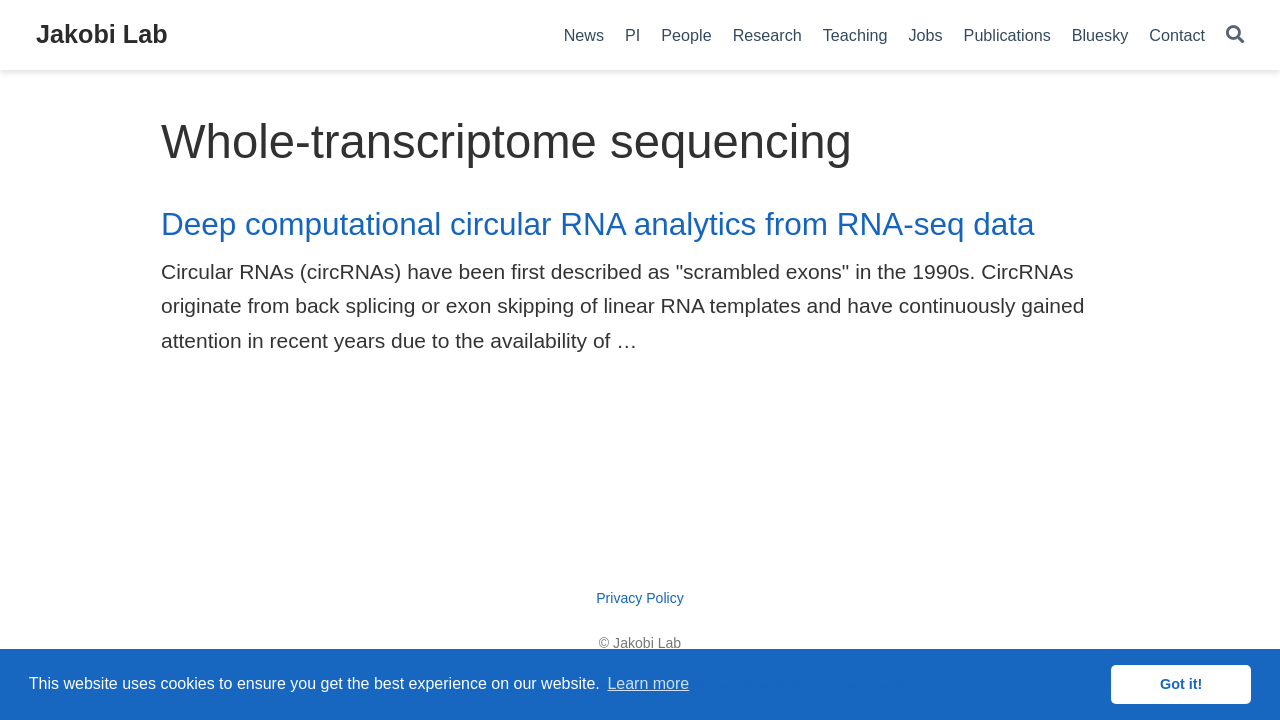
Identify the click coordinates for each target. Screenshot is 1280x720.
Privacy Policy (640, 598)
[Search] (1235, 35)
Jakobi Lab (102, 34)
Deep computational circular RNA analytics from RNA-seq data (598, 224)
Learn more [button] (648, 683)
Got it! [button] (1181, 684)
